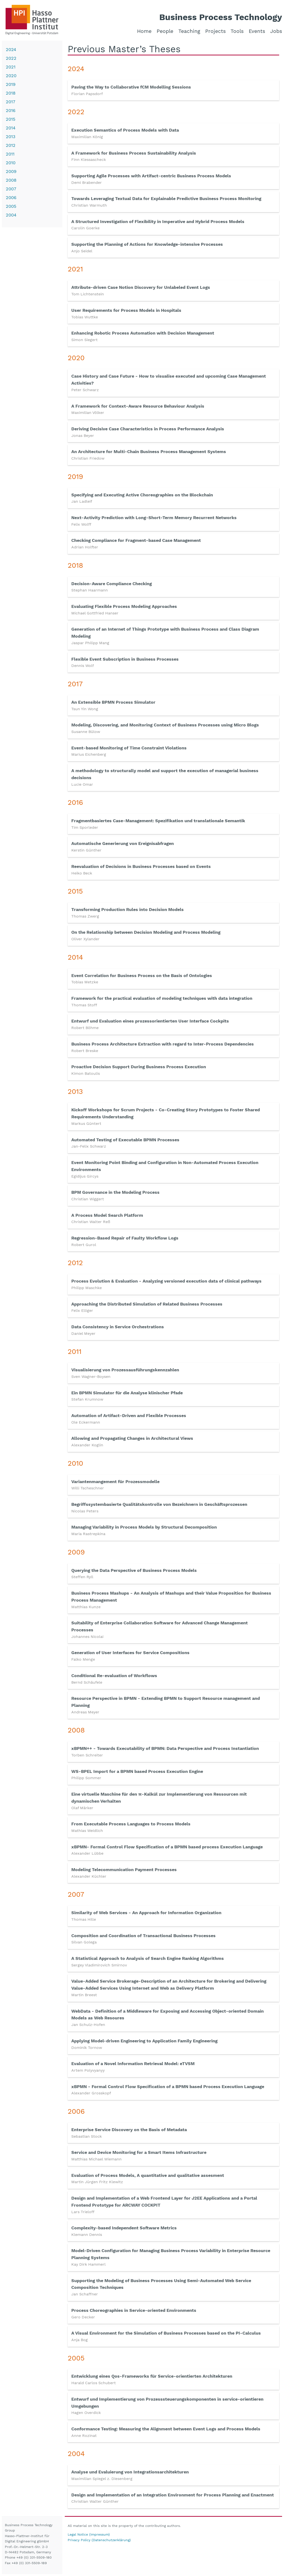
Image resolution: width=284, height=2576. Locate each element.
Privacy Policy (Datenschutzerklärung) (99, 2540)
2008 (11, 180)
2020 (11, 75)
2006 (11, 197)
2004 (11, 214)
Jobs (276, 31)
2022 (11, 58)
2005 (11, 206)
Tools (237, 31)
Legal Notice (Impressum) (89, 2534)
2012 (10, 145)
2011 (10, 154)
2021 (10, 66)
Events (257, 31)
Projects (215, 31)
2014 (10, 127)
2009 (11, 171)
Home (144, 31)
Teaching (189, 31)
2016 (10, 110)
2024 (11, 49)
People (165, 31)
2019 (10, 84)
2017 (10, 101)
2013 (10, 136)
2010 (10, 162)
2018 (10, 93)
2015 (10, 119)
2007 (11, 188)
